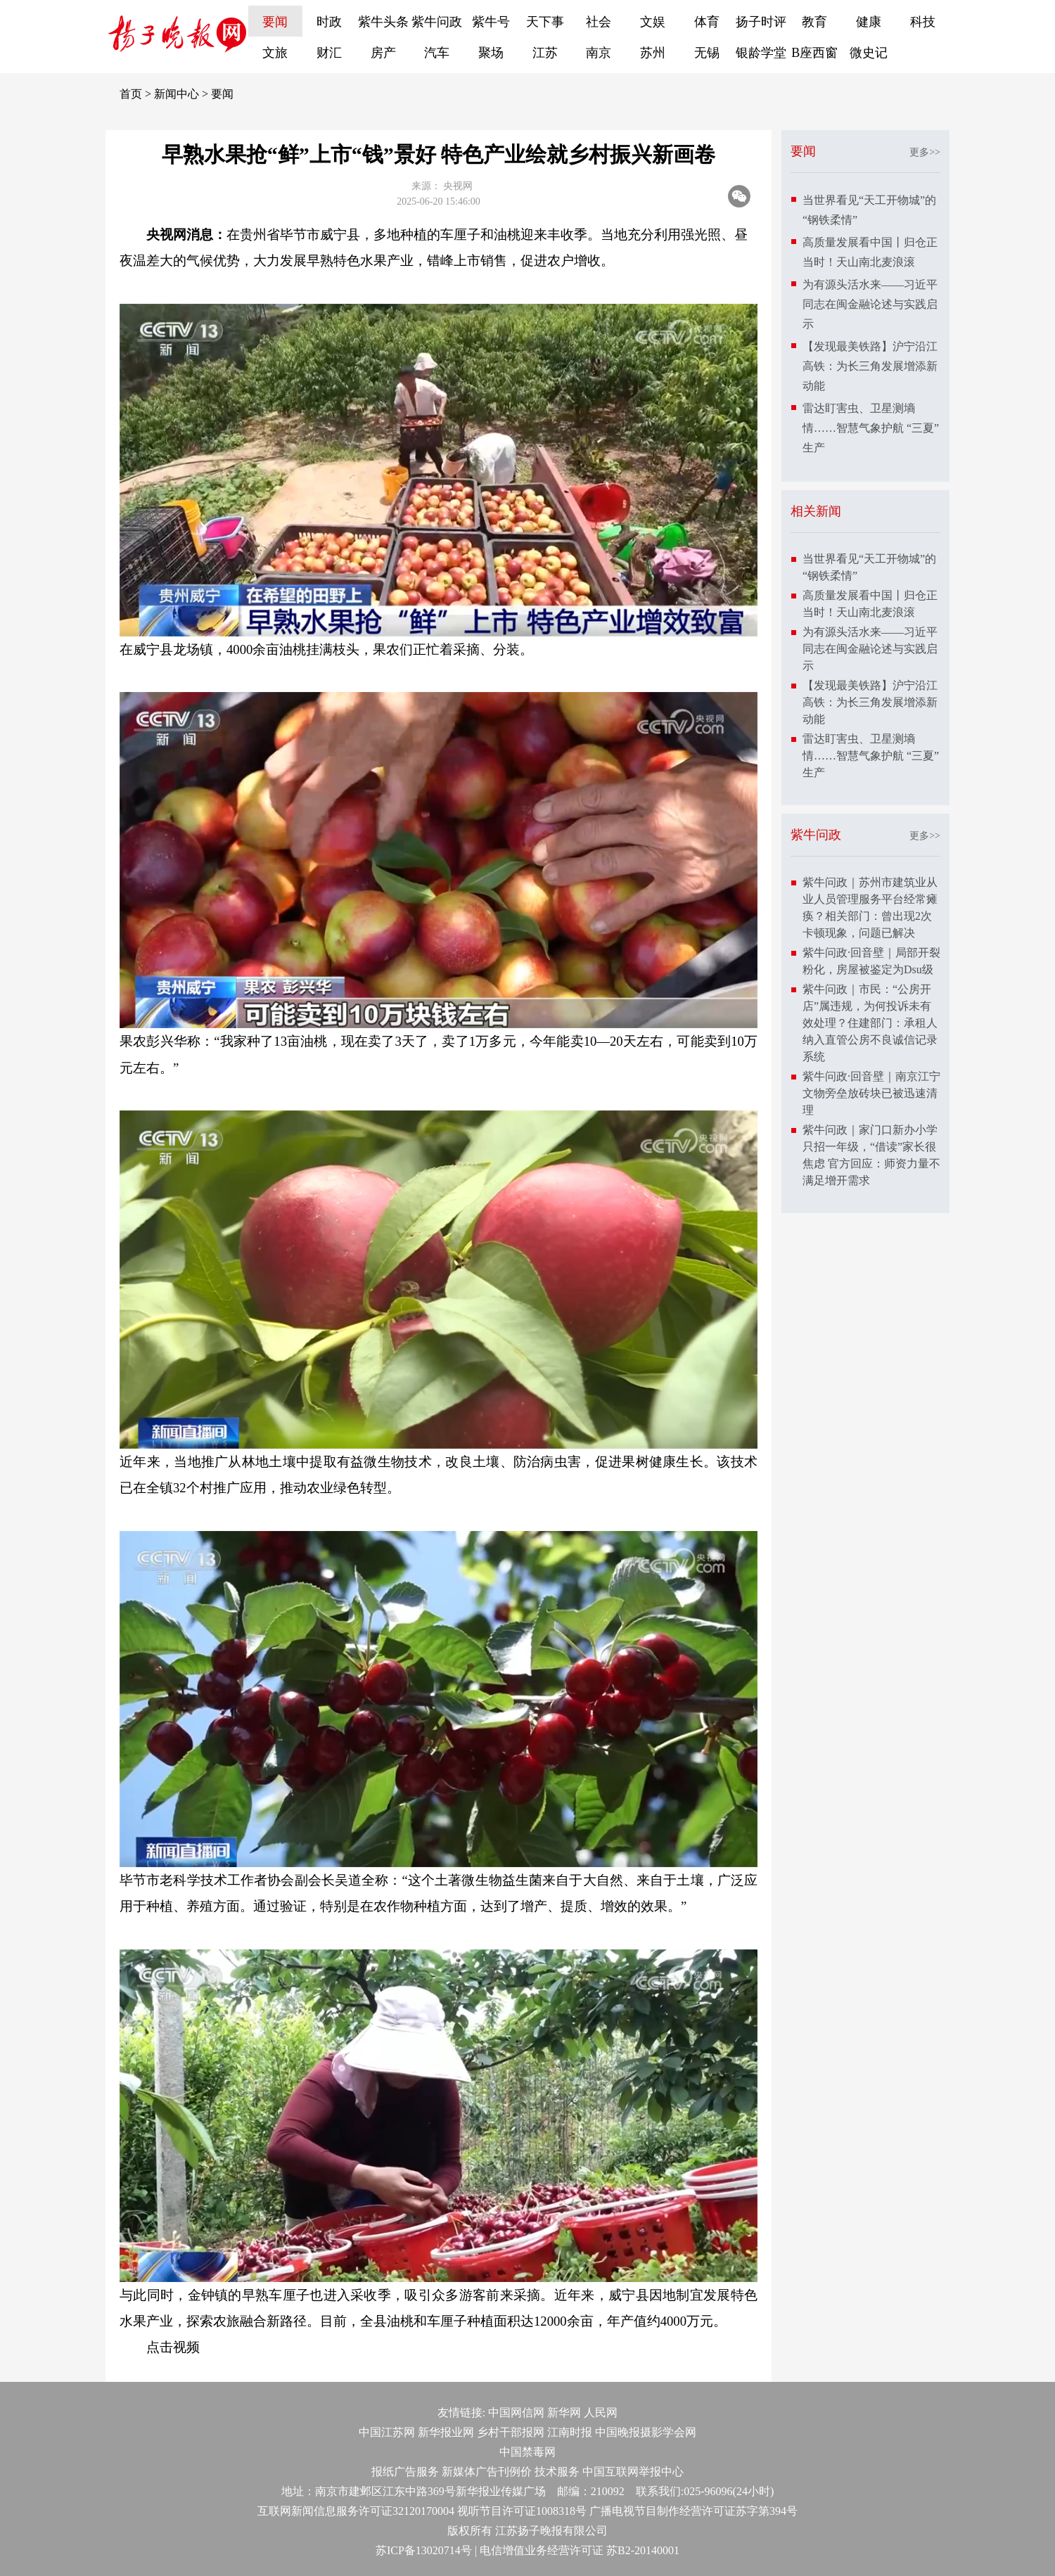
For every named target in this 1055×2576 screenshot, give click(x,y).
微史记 (869, 53)
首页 (131, 94)
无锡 (707, 53)
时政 (329, 22)
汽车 (436, 53)
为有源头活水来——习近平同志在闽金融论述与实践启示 (870, 304)
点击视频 (173, 2347)
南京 (598, 53)
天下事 (545, 22)
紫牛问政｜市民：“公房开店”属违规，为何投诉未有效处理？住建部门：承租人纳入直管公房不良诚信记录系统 (870, 1023)
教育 (814, 22)
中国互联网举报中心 (633, 2472)
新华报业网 (446, 2432)
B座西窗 (814, 53)
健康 (868, 22)
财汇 (329, 53)
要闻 (275, 22)
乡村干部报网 (510, 2432)
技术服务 (557, 2472)
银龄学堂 (761, 53)
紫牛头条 (383, 22)
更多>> (924, 152)
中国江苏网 (387, 2432)
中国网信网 (516, 2412)
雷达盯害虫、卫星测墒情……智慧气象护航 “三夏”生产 (871, 428)
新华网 (564, 2412)
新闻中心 (176, 94)
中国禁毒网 (527, 2452)
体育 (707, 22)
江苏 (545, 53)
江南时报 (569, 2432)
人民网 (601, 2412)
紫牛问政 (436, 22)
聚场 (491, 53)
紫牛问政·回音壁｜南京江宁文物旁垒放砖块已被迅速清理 (871, 1093)
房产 (383, 53)
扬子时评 (761, 22)
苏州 (652, 53)
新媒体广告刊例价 (487, 2472)
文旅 (275, 53)
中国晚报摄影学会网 (645, 2432)
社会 (598, 22)
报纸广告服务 (405, 2472)
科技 (922, 22)
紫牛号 (491, 22)
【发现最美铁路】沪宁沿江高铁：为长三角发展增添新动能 (870, 366)
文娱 (652, 22)
